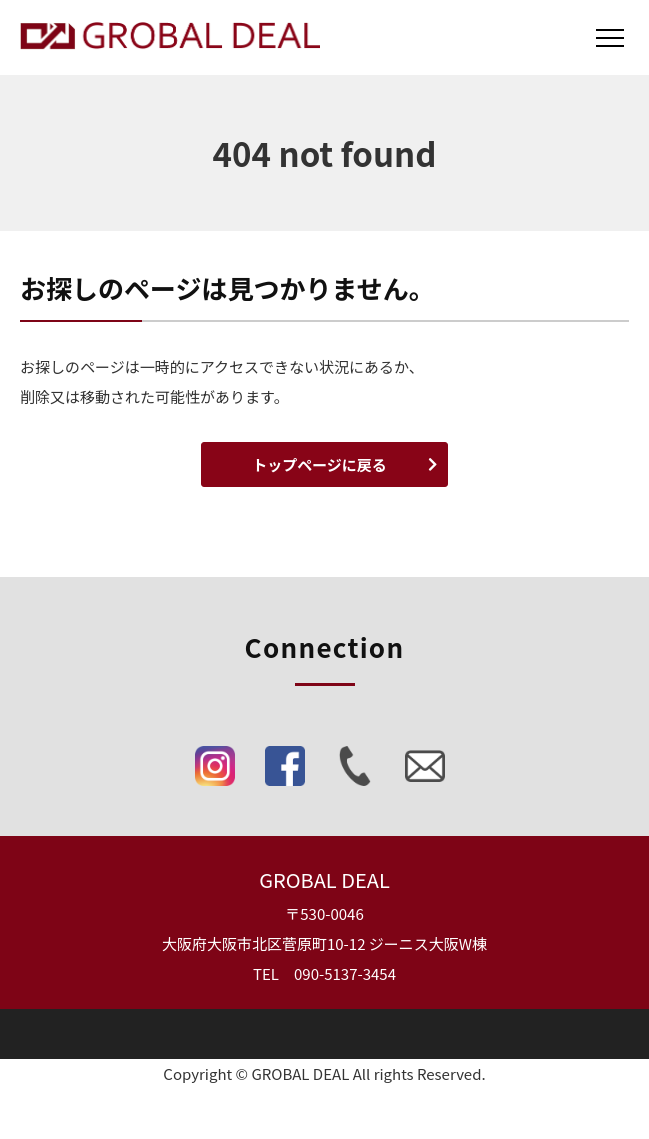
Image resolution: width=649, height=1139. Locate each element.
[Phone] (355, 770)
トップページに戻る (319, 464)
